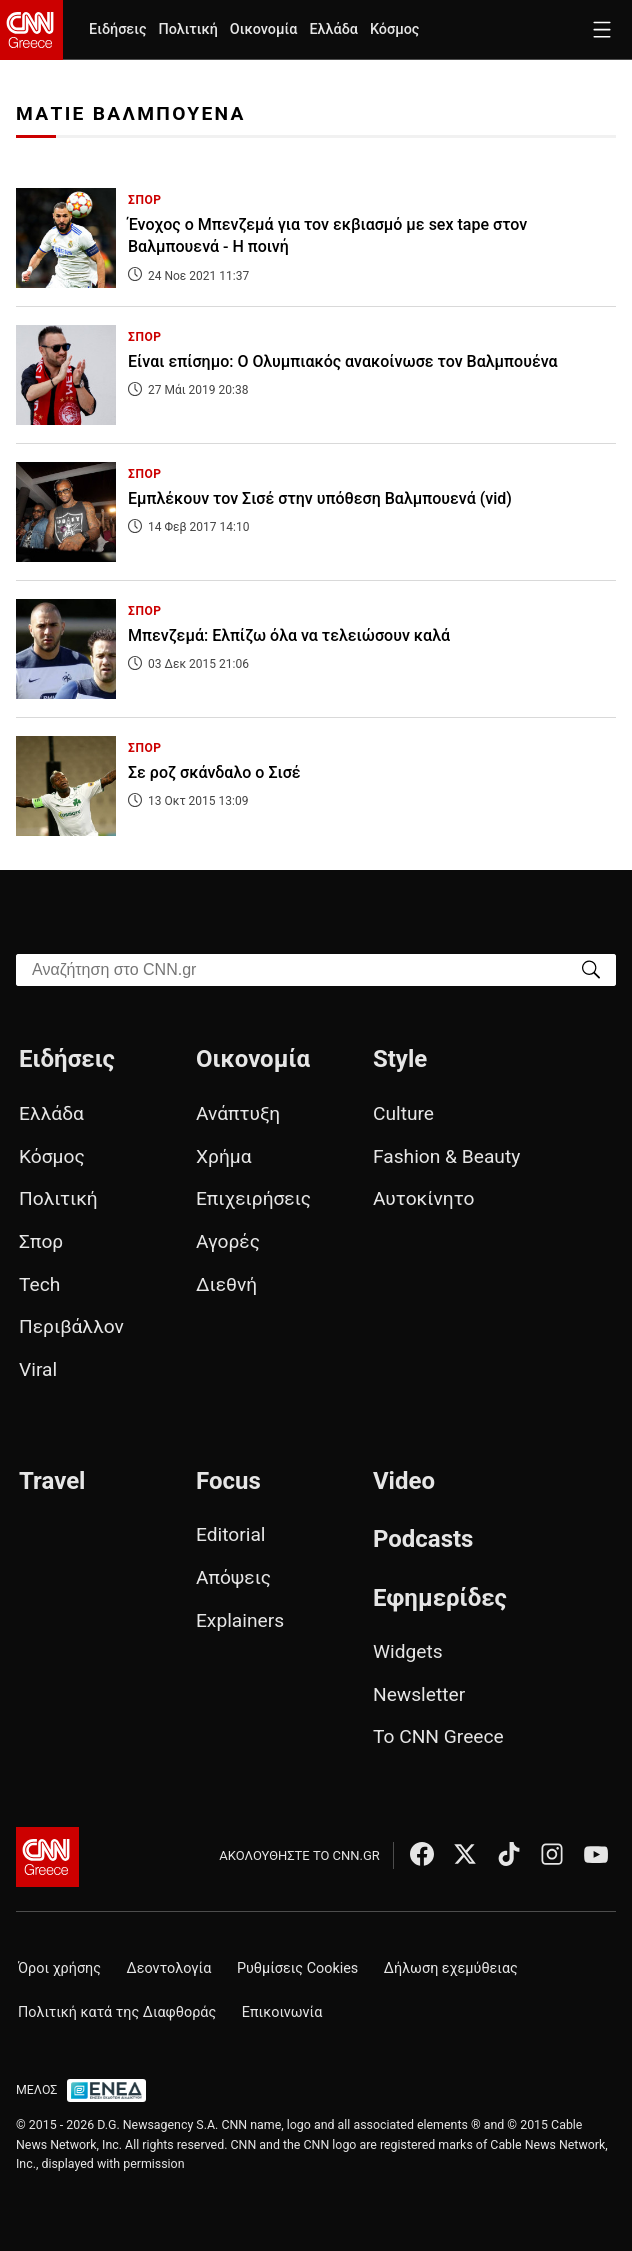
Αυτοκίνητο (423, 1198)
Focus (228, 1481)
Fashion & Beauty (446, 1156)
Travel (52, 1481)
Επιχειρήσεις (253, 1198)
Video (404, 1481)
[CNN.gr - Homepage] (31, 30)
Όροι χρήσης (59, 1968)
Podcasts (423, 1539)
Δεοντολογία (169, 1968)
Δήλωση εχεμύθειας (451, 1968)
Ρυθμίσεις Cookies (297, 1968)
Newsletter (419, 1694)
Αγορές (228, 1241)
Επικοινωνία (282, 2012)
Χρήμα (224, 1156)
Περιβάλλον (71, 1326)
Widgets (408, 1651)
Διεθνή (226, 1284)
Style (400, 1059)
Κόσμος (395, 29)
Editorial (231, 1534)
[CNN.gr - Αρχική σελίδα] (47, 1857)
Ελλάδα (333, 29)
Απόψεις (233, 1577)
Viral (38, 1369)
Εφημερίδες (440, 1598)
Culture (403, 1113)
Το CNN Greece (438, 1736)
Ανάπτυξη (238, 1113)
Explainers (240, 1620)
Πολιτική (187, 29)
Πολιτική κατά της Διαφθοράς (117, 2012)
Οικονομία (264, 29)
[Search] (591, 968)
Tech (39, 1284)
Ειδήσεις (117, 29)
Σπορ (41, 1241)
